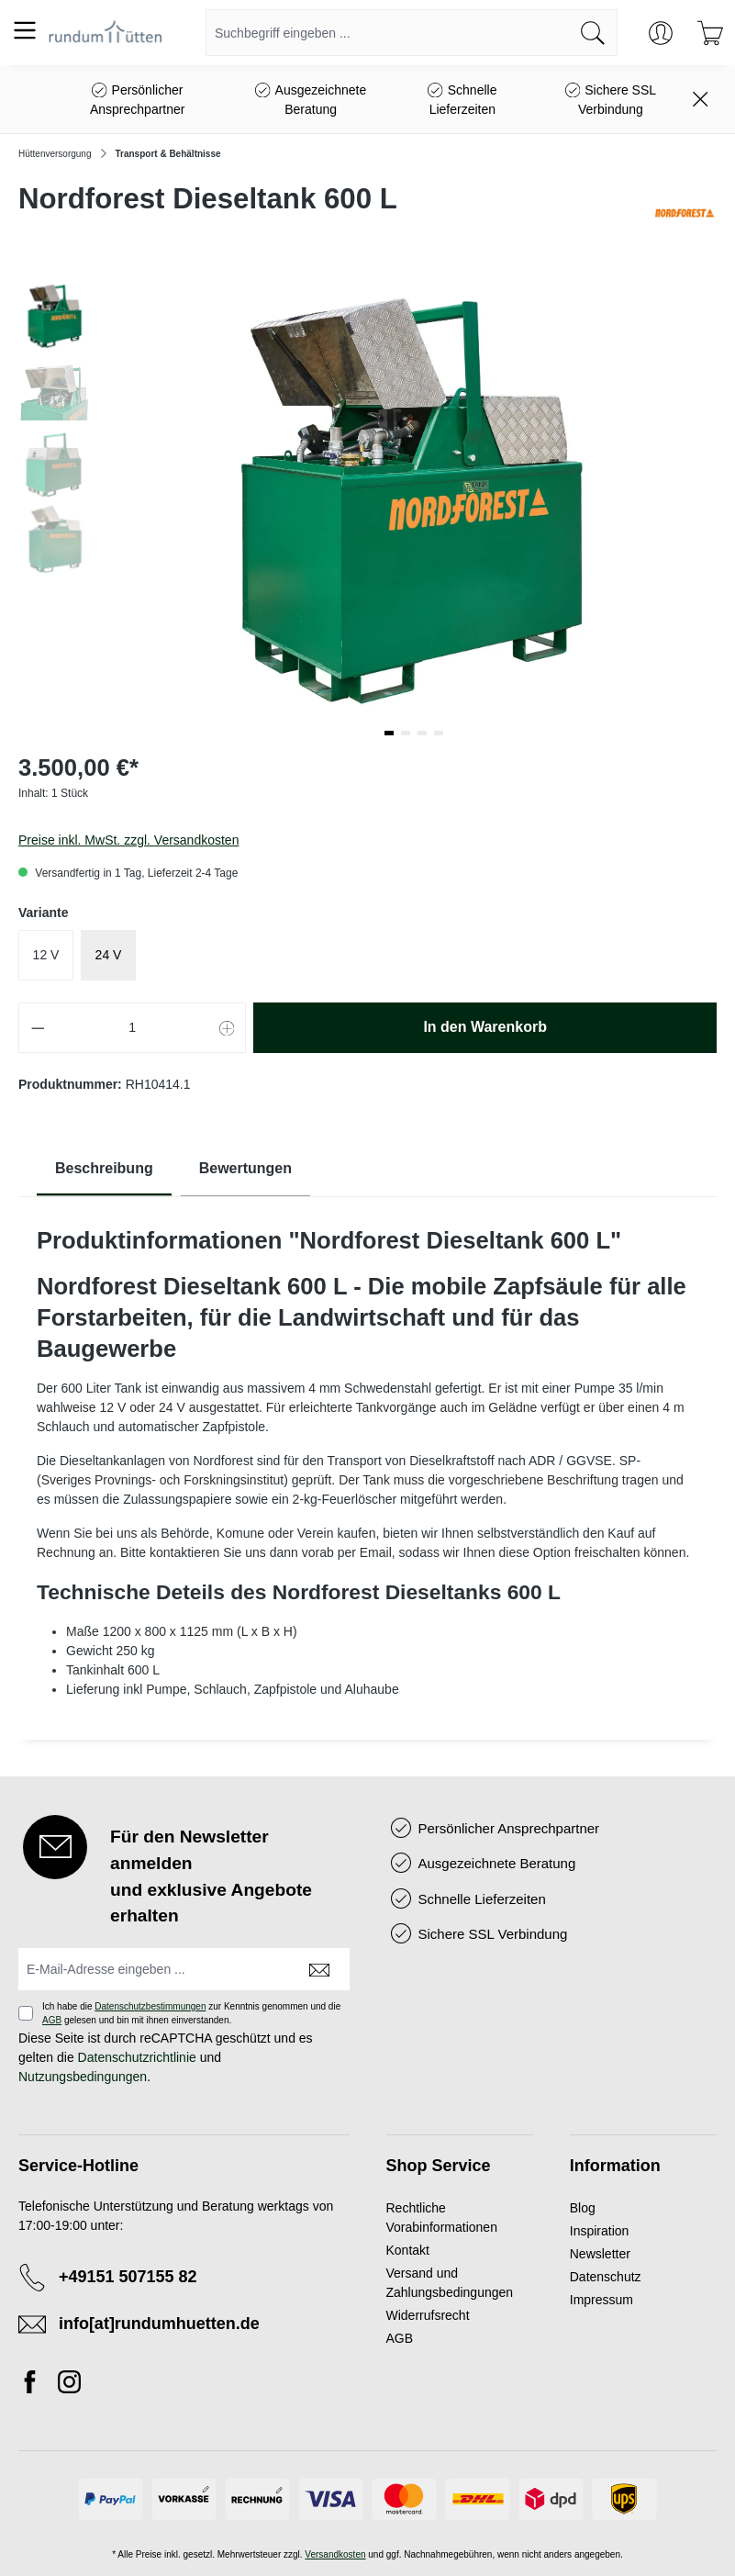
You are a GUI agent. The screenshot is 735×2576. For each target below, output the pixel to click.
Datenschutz (605, 2276)
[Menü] (25, 30)
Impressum (601, 2299)
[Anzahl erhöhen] (227, 1027)
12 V (46, 954)
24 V (108, 954)
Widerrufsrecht (428, 2315)
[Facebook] (34, 2385)
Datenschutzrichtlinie (137, 2057)
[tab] (104, 1169)
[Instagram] (69, 2385)
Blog (583, 2208)
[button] (389, 733)
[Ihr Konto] (660, 33)
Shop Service (438, 2165)
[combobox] (388, 32)
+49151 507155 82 (128, 2277)
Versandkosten (335, 2554)
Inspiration (599, 2230)
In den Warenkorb (485, 1027)
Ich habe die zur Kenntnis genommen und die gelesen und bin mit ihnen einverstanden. (191, 2013)
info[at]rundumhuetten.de (159, 2323)
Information (615, 2165)
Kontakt (407, 2250)
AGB (51, 2020)
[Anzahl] (132, 1027)
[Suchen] (593, 32)
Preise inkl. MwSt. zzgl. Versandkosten (128, 840)
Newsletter (600, 2253)
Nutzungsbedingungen (82, 2076)
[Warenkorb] (710, 33)
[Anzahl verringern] (37, 1027)
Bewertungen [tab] (245, 1168)
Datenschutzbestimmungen (150, 2006)
